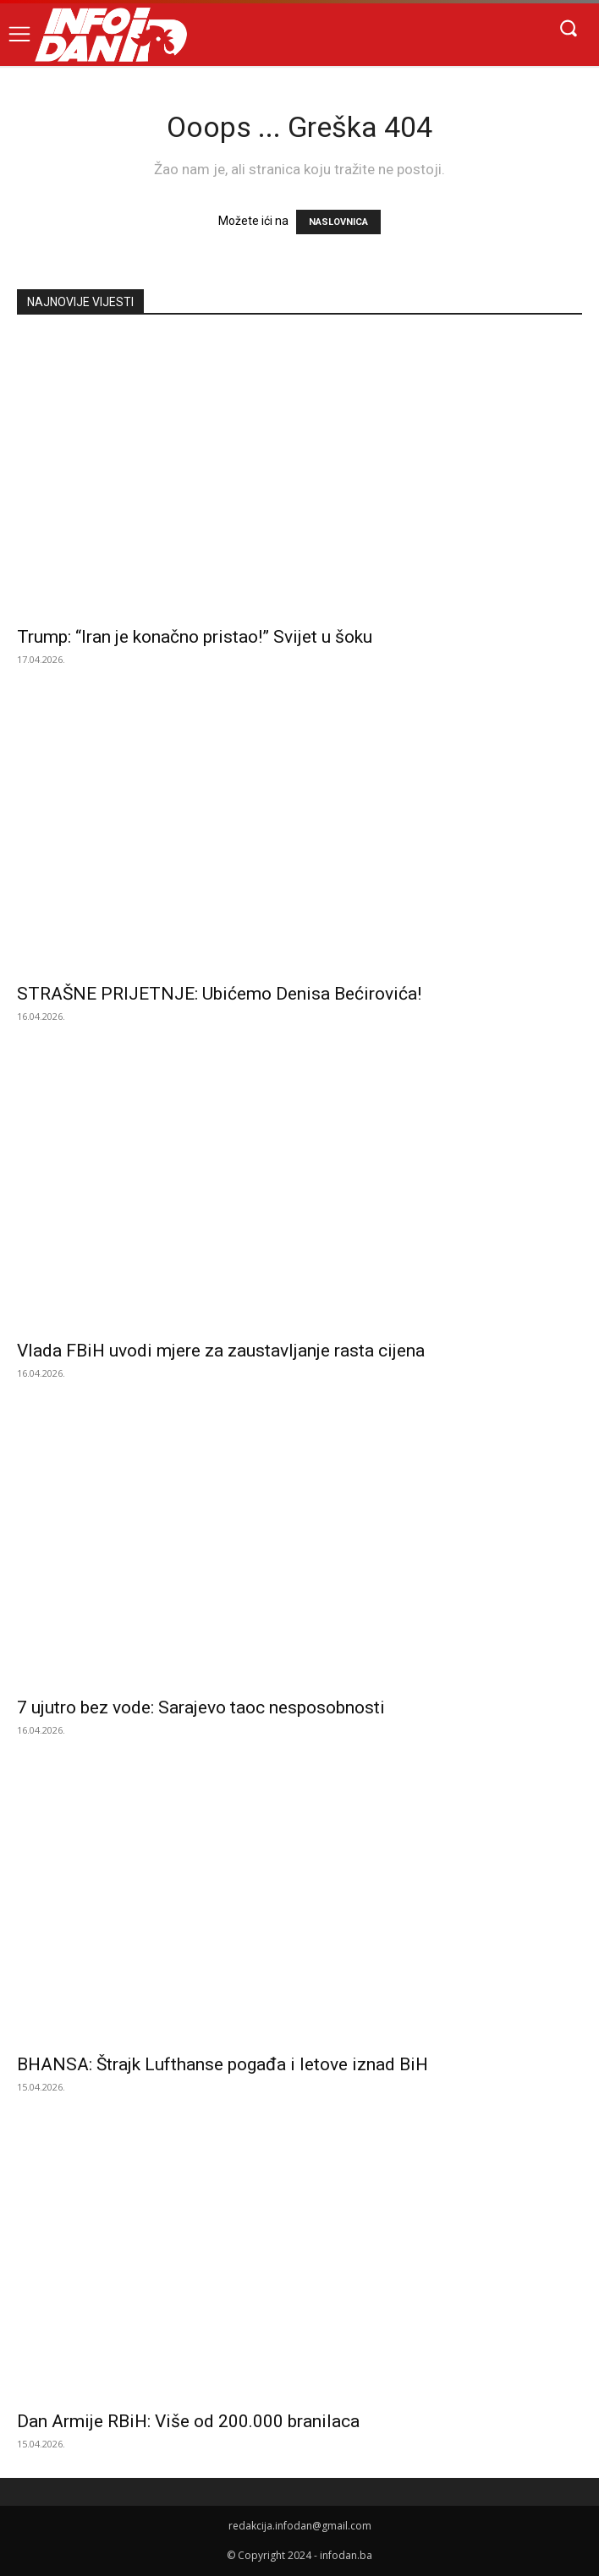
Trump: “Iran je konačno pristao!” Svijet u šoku (194, 637)
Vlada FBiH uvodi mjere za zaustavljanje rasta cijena (221, 1350)
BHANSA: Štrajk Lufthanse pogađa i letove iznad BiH (222, 2064)
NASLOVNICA (338, 221)
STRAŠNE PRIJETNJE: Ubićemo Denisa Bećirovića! (219, 994)
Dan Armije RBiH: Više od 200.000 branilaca (188, 2421)
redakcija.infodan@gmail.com (299, 2525)
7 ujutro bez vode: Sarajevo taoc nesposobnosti (201, 1707)
